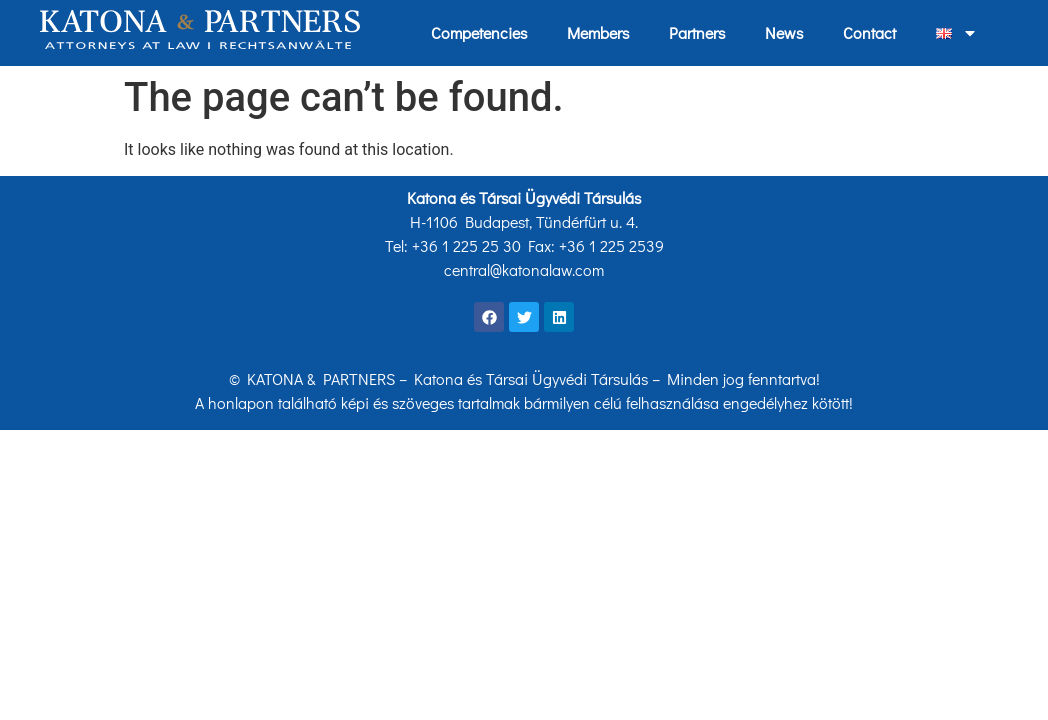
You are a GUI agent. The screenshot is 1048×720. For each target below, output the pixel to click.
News (784, 32)
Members (598, 32)
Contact (869, 32)
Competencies (479, 32)
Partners (697, 32)
